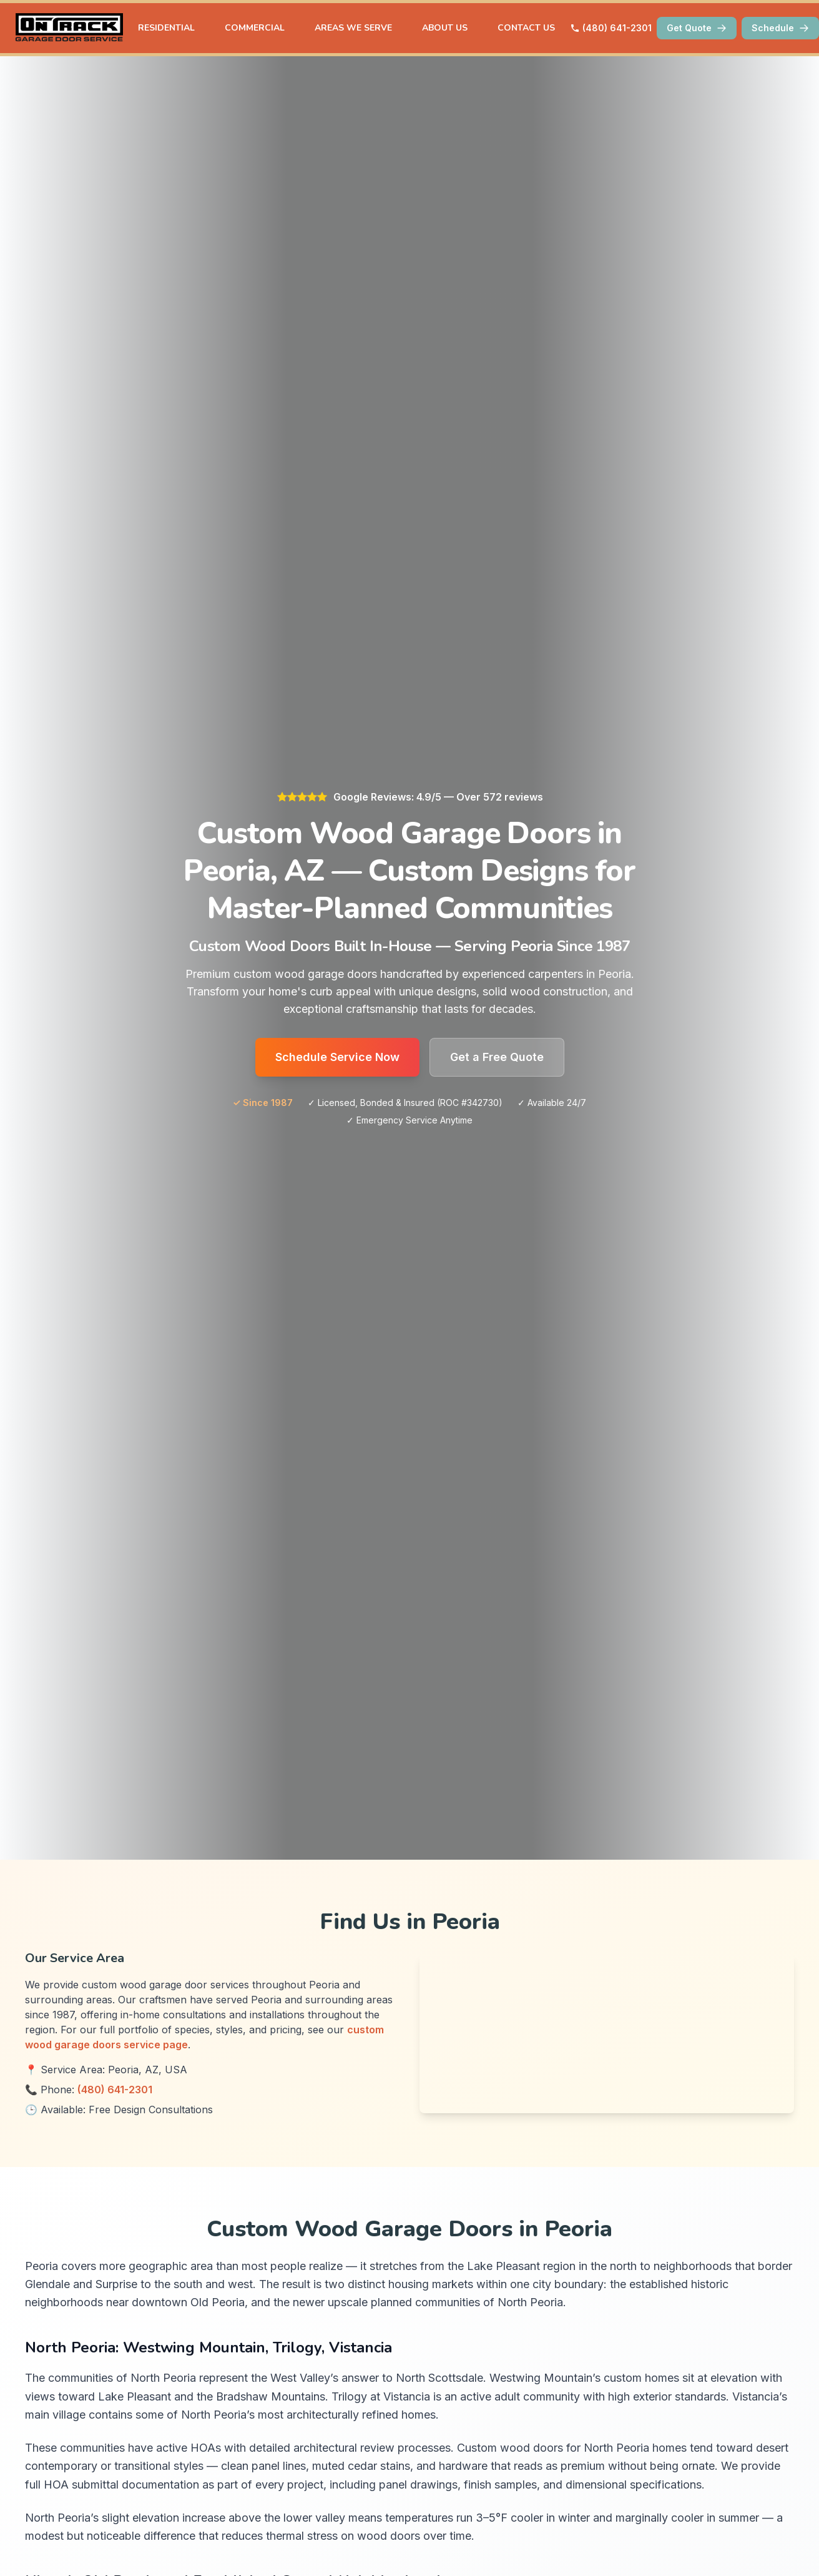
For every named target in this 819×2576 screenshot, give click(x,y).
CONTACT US (526, 28)
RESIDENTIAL (166, 28)
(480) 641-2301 (611, 27)
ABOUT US (445, 28)
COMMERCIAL (255, 28)
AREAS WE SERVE (353, 28)
